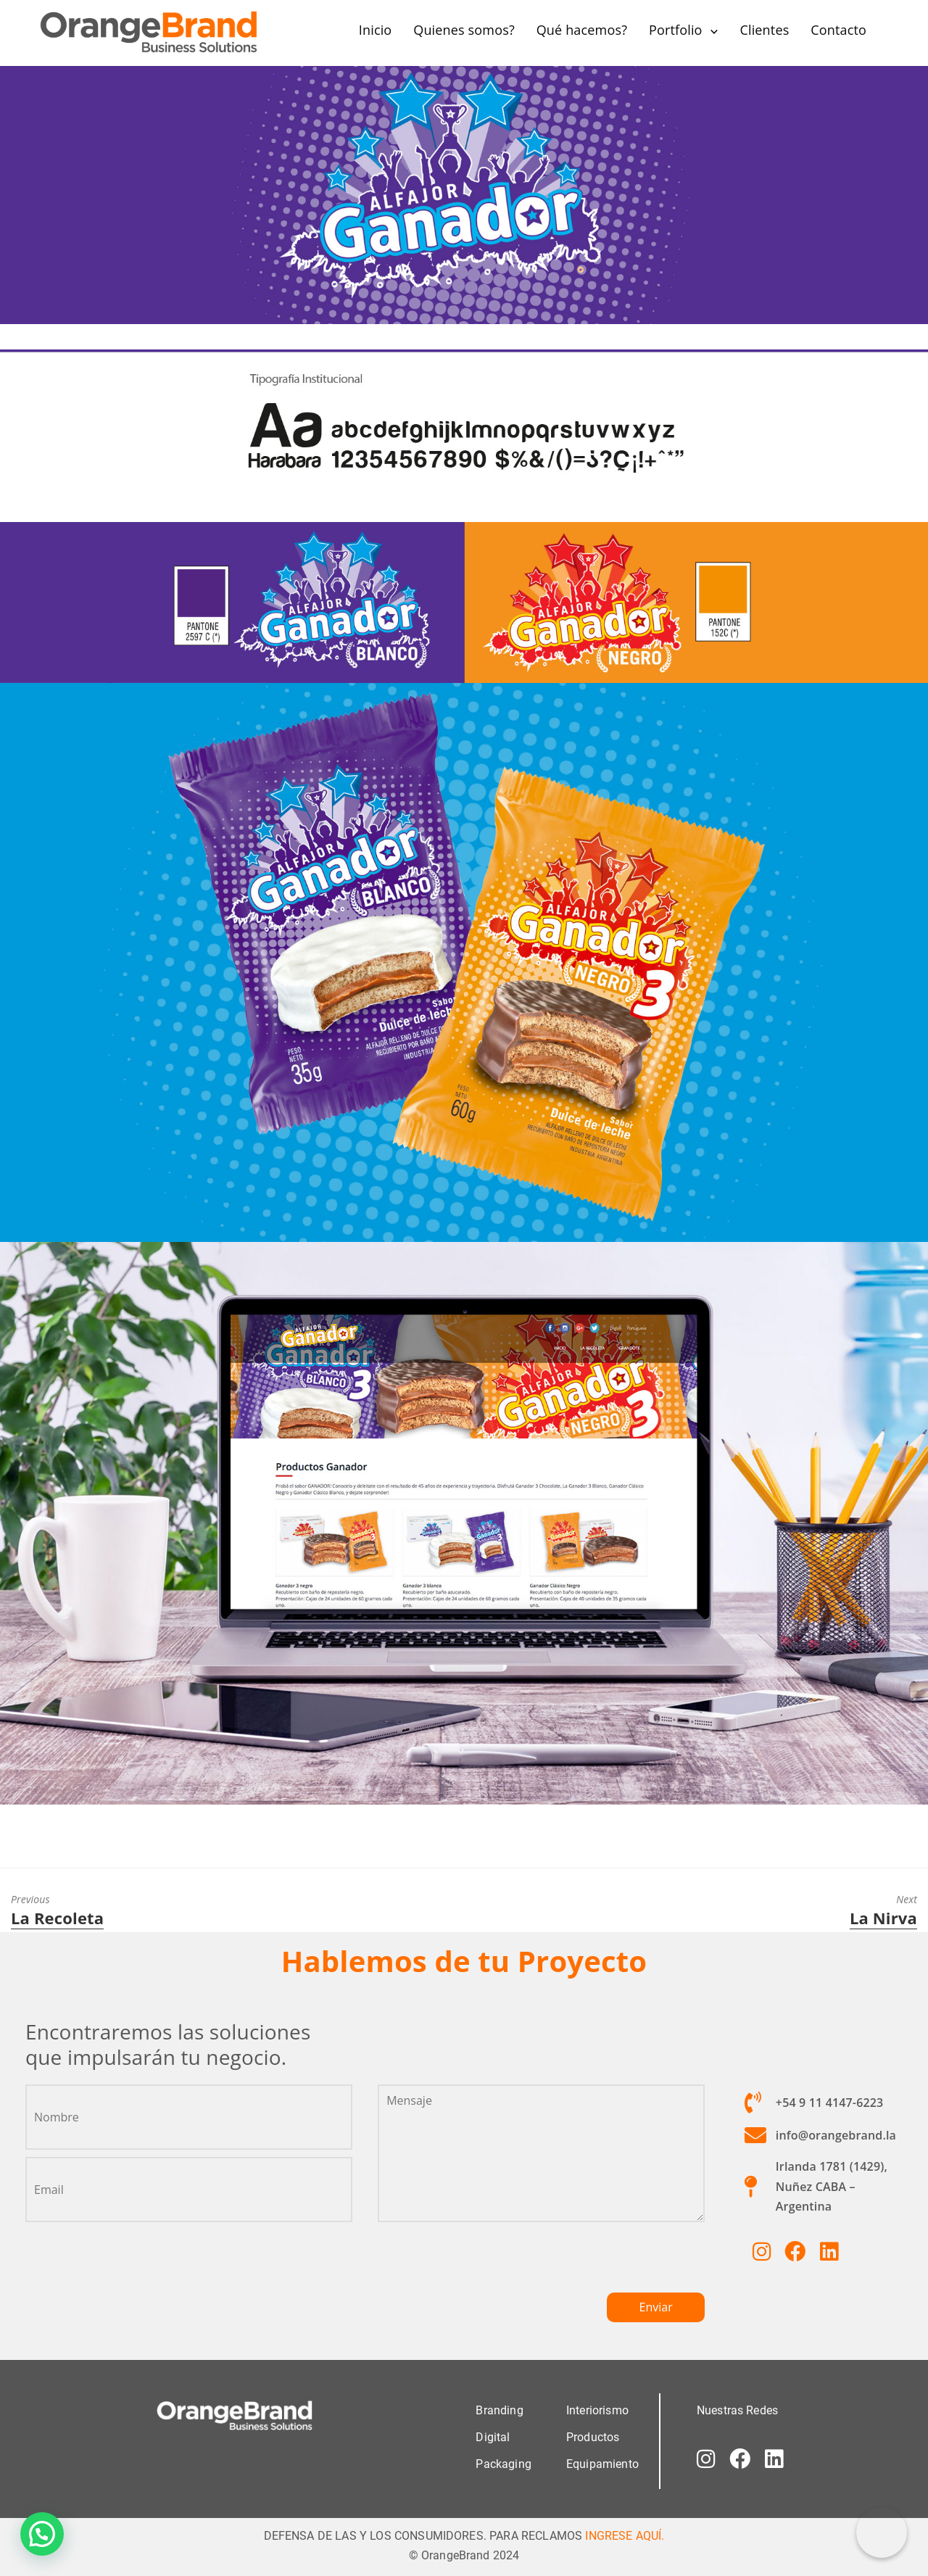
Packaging (503, 2464)
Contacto (838, 29)
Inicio (375, 29)
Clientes (764, 29)
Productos (592, 2437)
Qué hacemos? (581, 29)
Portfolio (676, 29)
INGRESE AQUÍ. (624, 2536)
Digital (493, 2437)
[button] (42, 2534)
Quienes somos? (464, 29)
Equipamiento (602, 2464)
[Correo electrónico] (881, 2532)
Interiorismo (597, 2410)
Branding (499, 2410)
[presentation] (488, 2264)
